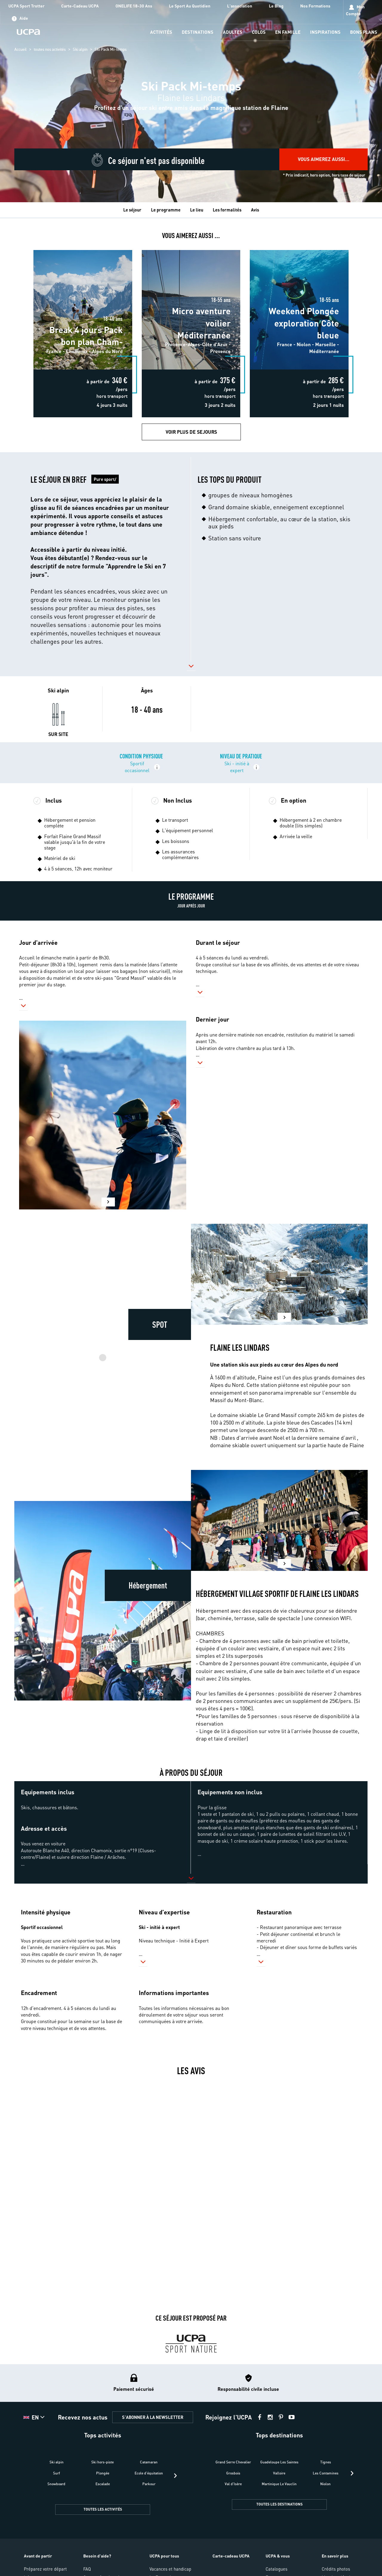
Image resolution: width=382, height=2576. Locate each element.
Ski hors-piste (102, 2462)
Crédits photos (336, 2569)
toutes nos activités (50, 49)
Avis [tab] (255, 209)
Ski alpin (80, 49)
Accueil (20, 49)
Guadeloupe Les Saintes (279, 2462)
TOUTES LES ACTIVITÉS (103, 2509)
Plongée (102, 2473)
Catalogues (276, 2569)
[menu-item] (161, 32)
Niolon (325, 2484)
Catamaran (149, 2462)
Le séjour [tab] (132, 209)
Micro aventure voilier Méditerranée (191, 248)
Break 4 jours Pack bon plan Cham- (82, 248)
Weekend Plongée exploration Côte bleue (299, 248)
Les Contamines (325, 2473)
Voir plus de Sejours (191, 432)
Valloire (279, 2473)
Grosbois (233, 2473)
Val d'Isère (233, 2484)
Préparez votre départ (45, 2569)
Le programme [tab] (166, 209)
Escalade (103, 2484)
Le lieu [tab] (196, 209)
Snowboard (56, 2484)
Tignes (325, 2462)
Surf (56, 2473)
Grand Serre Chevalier (233, 2462)
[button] (102, 559)
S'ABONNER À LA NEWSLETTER (152, 2417)
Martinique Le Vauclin (279, 2484)
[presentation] (175, 2475)
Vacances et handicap (170, 2569)
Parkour (148, 2484)
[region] (191, 101)
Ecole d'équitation (149, 2473)
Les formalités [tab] (227, 209)
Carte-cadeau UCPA (230, 2555)
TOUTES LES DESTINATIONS (279, 2504)
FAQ (87, 2569)
